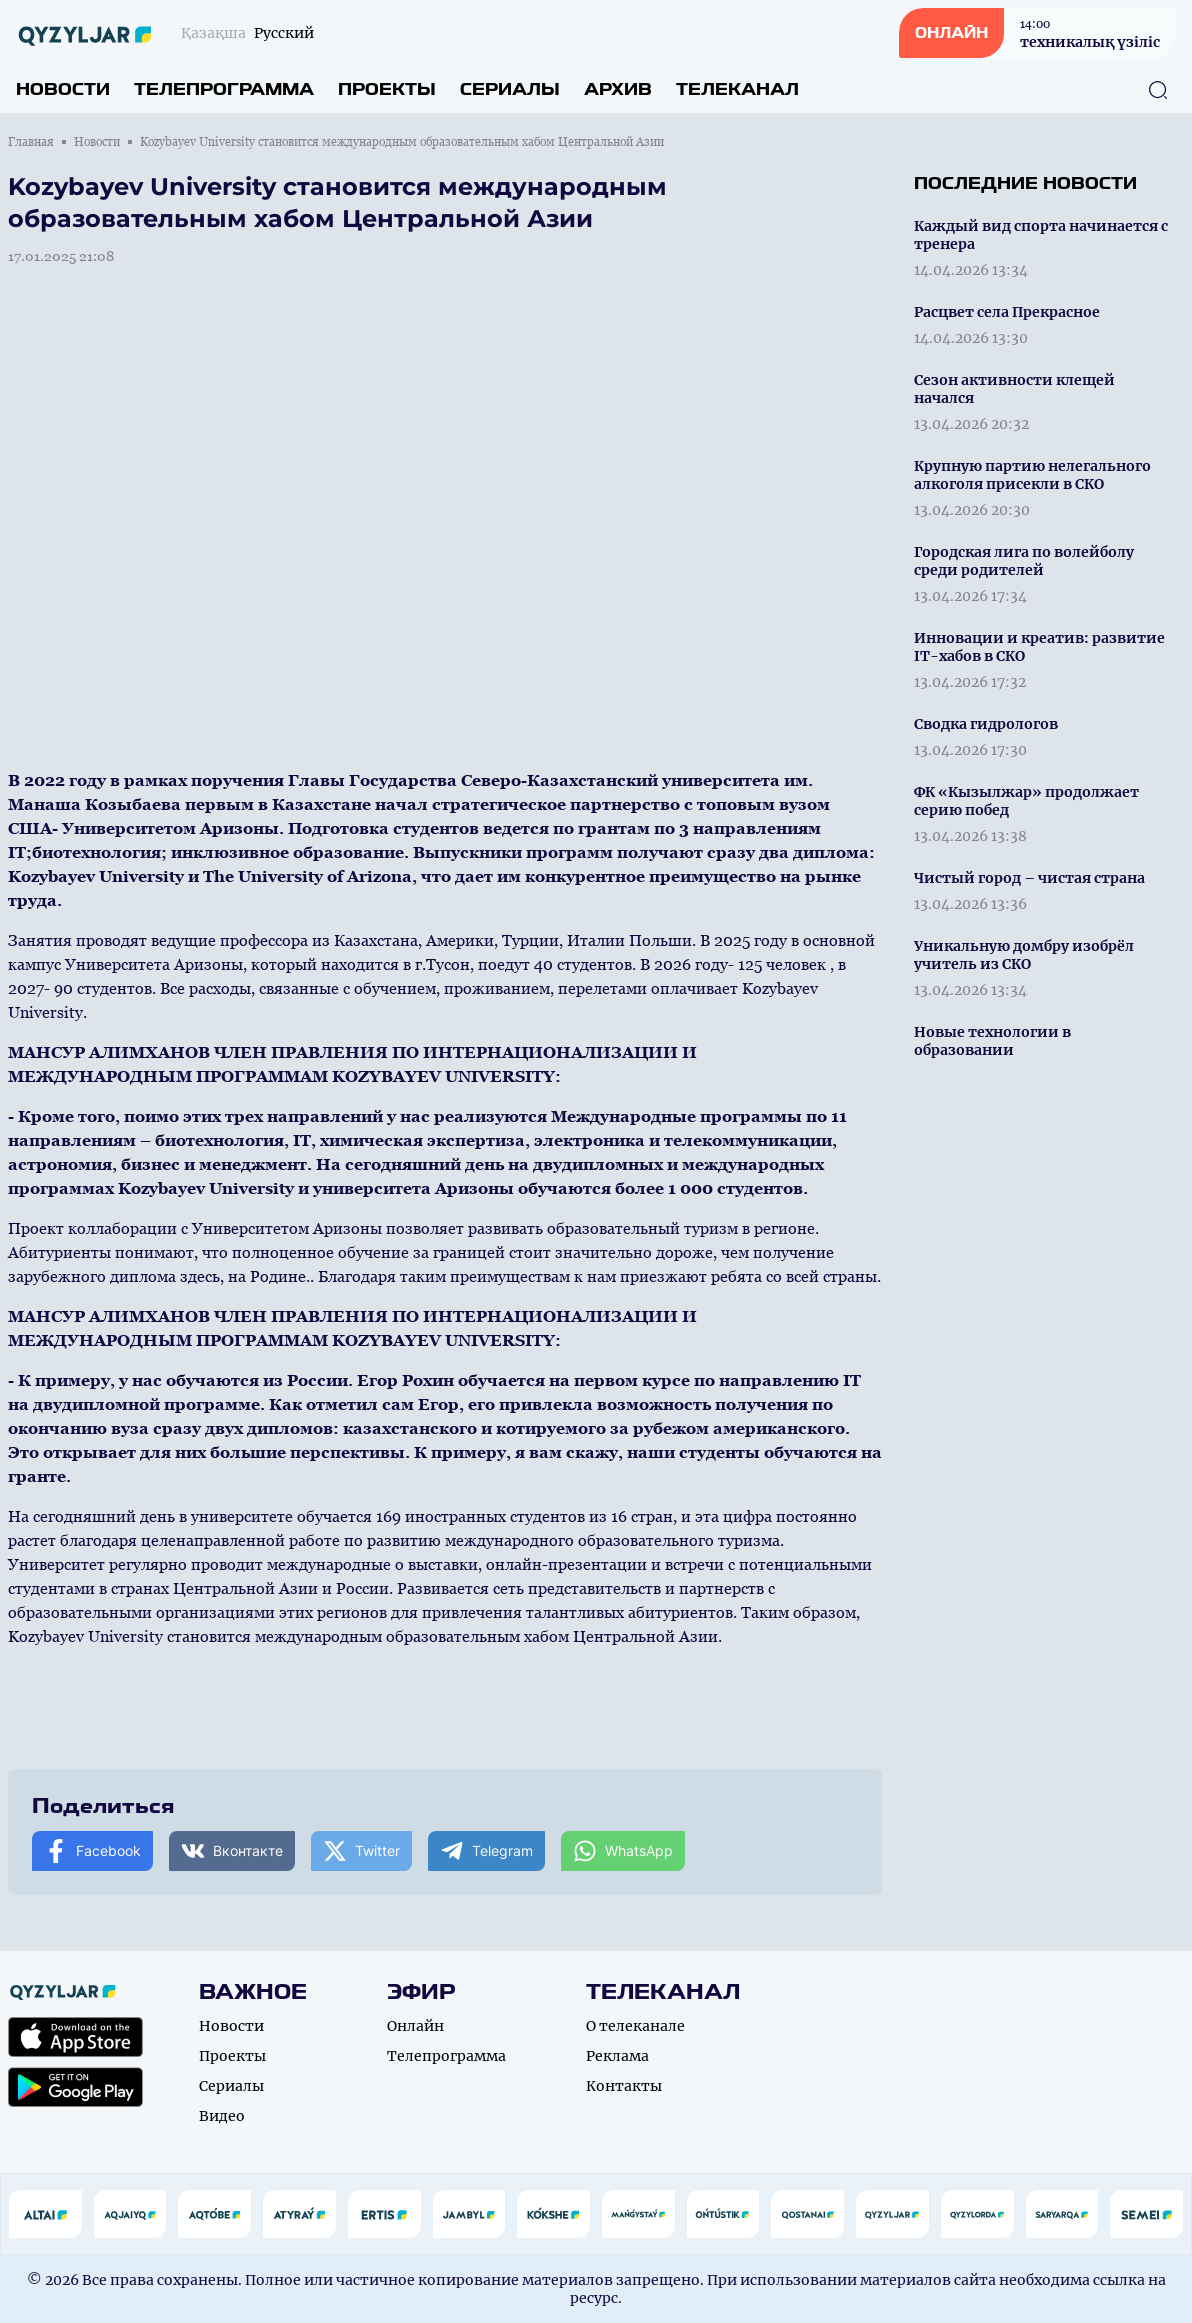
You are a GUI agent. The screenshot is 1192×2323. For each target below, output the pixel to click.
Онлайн (415, 2026)
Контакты (624, 2086)
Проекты (387, 89)
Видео (222, 2116)
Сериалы (510, 89)
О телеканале (635, 2026)
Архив (618, 89)
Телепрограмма (224, 89)
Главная (31, 142)
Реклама (617, 2056)
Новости (63, 89)
